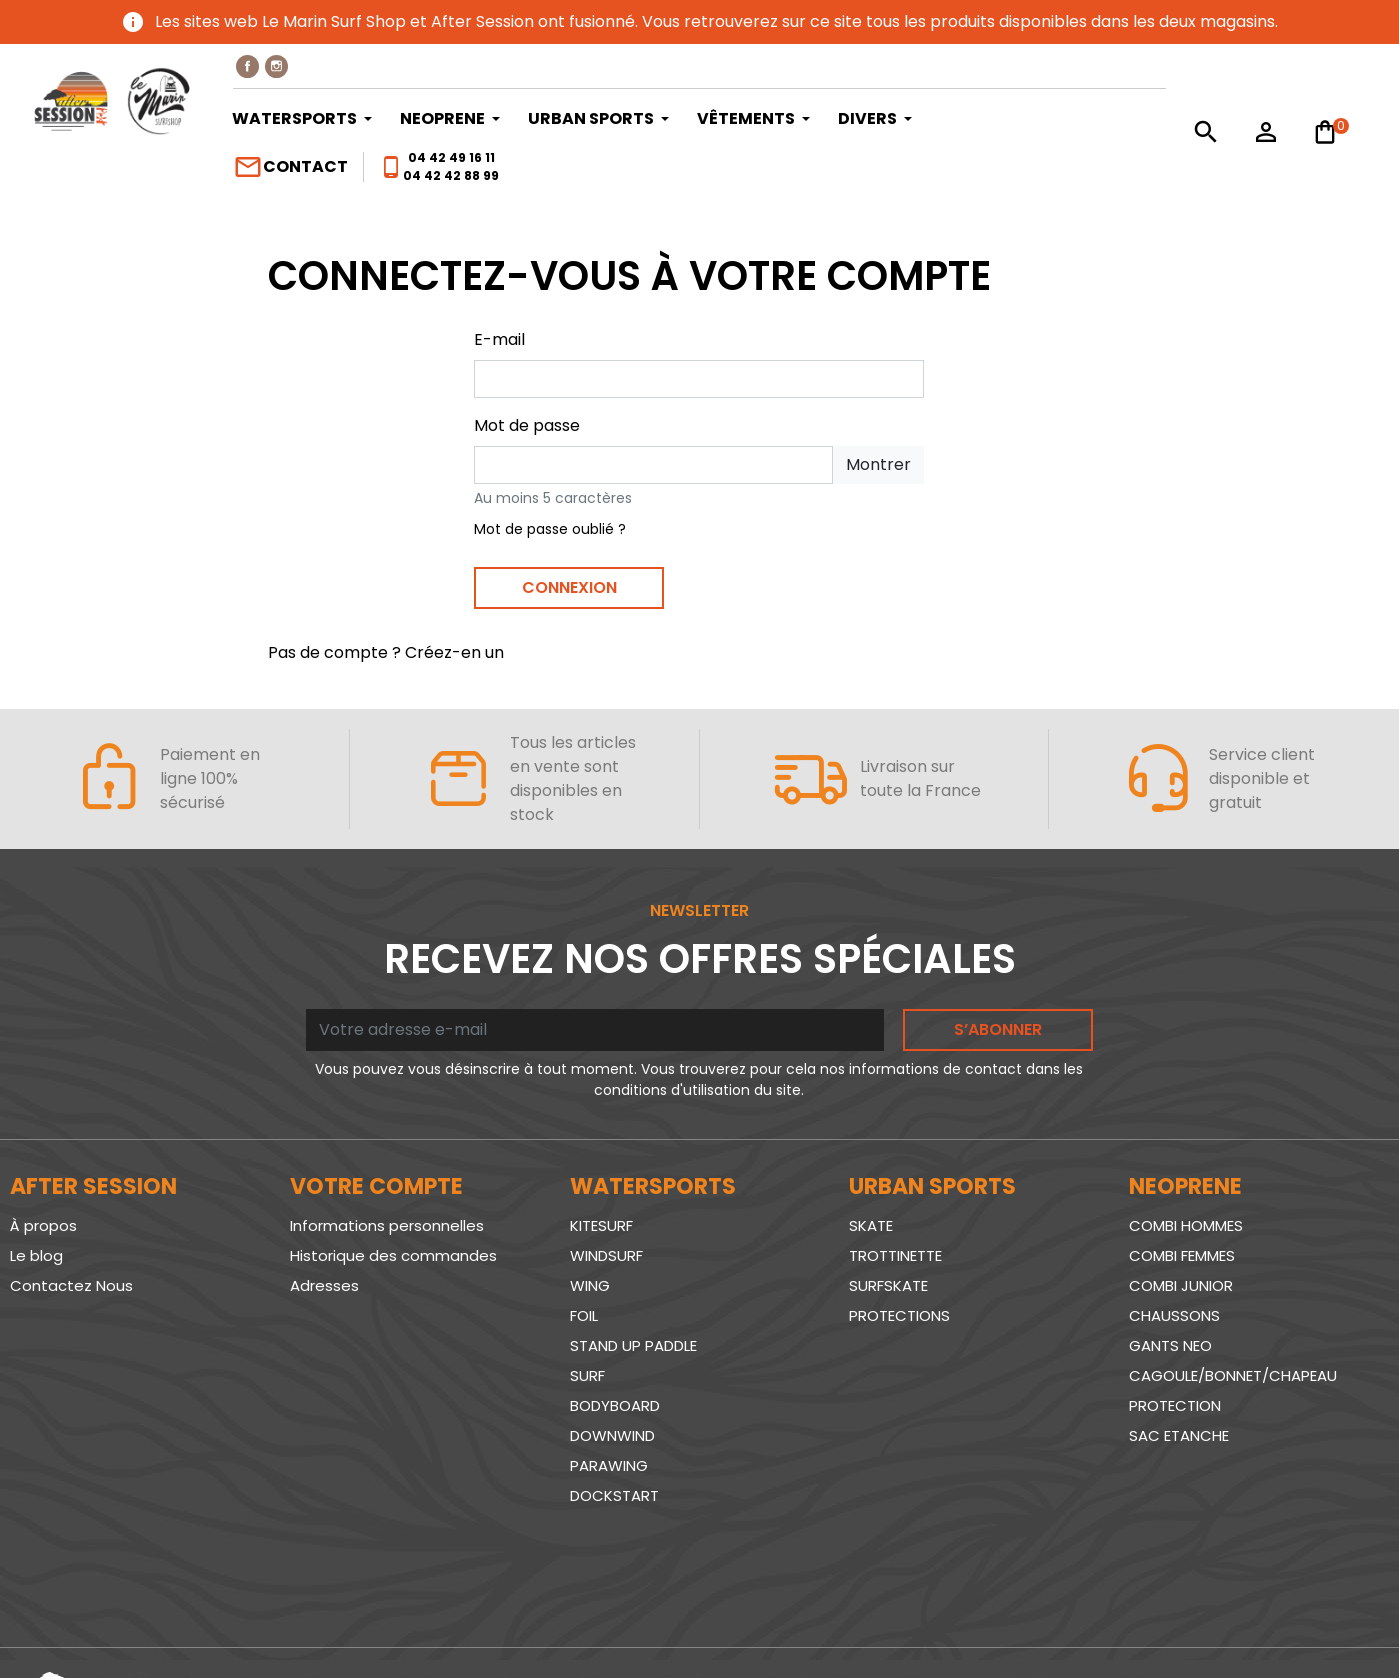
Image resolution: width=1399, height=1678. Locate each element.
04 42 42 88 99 (451, 175)
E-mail (499, 339)
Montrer (878, 464)
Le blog (36, 1255)
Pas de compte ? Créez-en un (386, 652)
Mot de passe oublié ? (550, 529)
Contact (290, 167)
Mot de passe (527, 425)
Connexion (569, 587)
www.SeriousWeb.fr (1310, 1621)
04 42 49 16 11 (451, 157)
